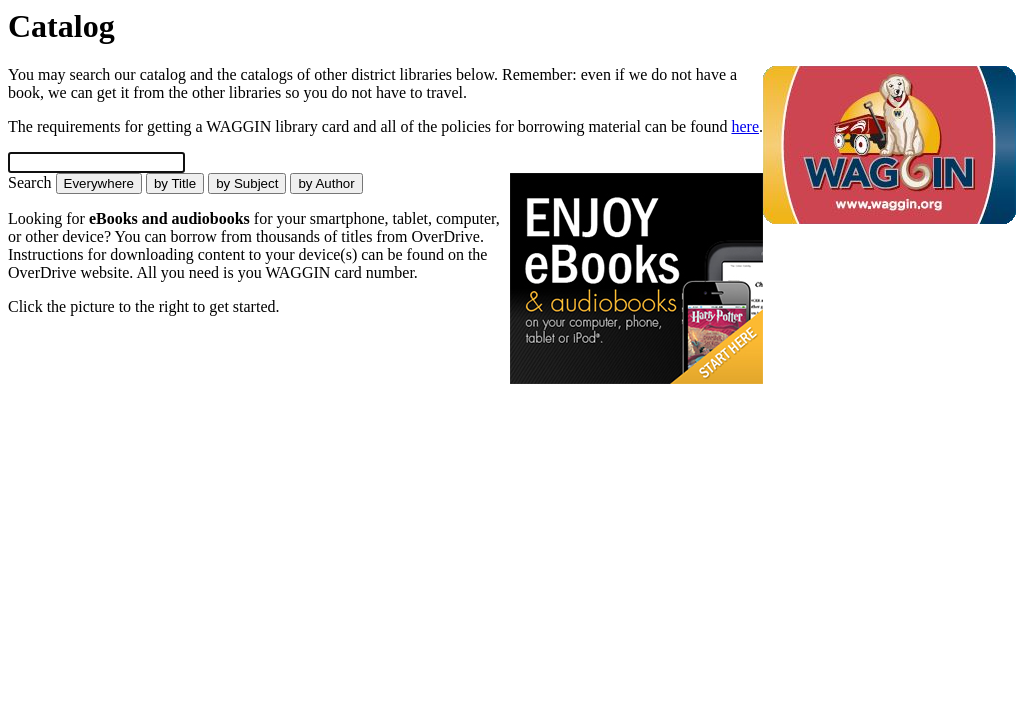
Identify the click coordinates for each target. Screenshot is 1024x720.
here (745, 126)
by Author (326, 183)
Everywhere (99, 183)
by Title (175, 183)
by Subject (247, 183)
